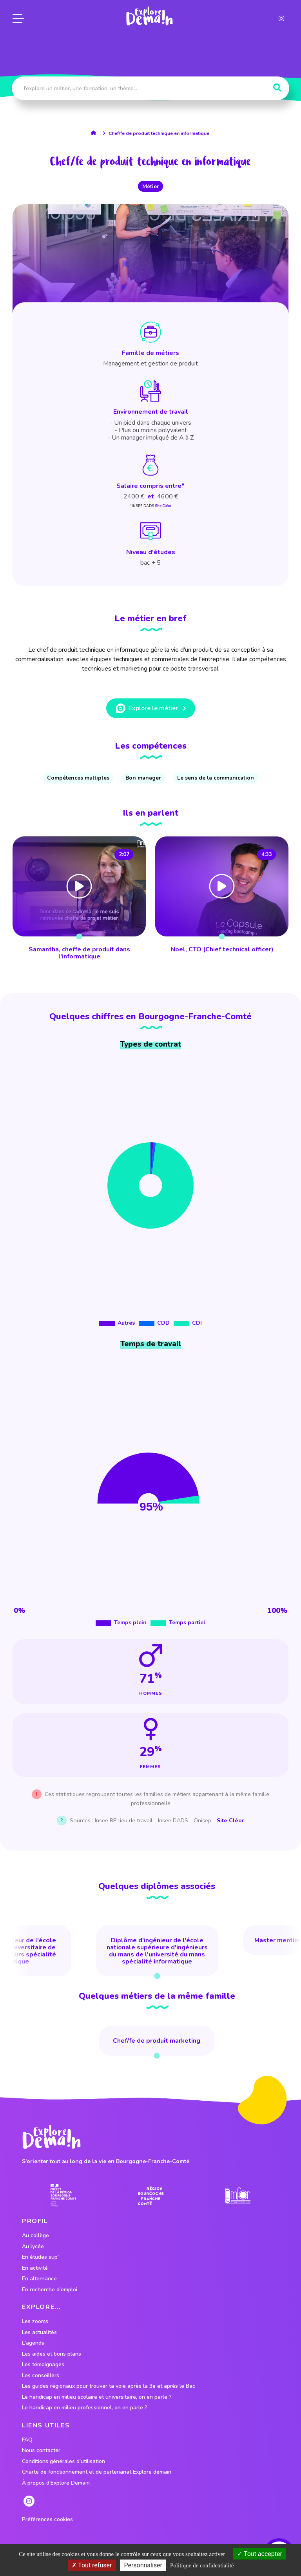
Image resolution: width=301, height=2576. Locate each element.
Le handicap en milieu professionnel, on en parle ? (84, 2407)
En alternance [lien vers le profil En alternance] (39, 2278)
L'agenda (33, 2343)
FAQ (27, 2439)
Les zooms (35, 2321)
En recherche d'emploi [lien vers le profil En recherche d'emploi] (49, 2289)
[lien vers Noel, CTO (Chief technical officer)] (221, 899)
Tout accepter (259, 2554)
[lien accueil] (95, 133)
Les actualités (39, 2332)
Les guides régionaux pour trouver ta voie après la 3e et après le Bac (108, 2386)
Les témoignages (43, 2364)
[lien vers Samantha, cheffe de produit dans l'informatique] (79, 899)
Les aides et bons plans (51, 2354)
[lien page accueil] (149, 15)
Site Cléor (163, 506)
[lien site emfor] (237, 2195)
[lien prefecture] (63, 2195)
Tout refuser (92, 2565)
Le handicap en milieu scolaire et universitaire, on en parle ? (97, 2397)
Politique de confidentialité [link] (202, 2565)
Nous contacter (41, 2450)
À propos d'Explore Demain (56, 2483)
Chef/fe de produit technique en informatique (159, 133)
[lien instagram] (281, 17)
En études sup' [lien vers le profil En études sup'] (40, 2257)
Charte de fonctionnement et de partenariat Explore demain (96, 2472)
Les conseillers (40, 2375)
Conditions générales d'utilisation (63, 2461)
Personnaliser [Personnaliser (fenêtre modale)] (143, 2565)
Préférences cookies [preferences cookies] (47, 2519)
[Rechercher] (277, 87)
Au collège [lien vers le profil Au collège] (35, 2235)
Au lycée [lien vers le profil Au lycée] (33, 2246)
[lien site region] (150, 2195)
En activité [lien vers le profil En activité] (35, 2268)
